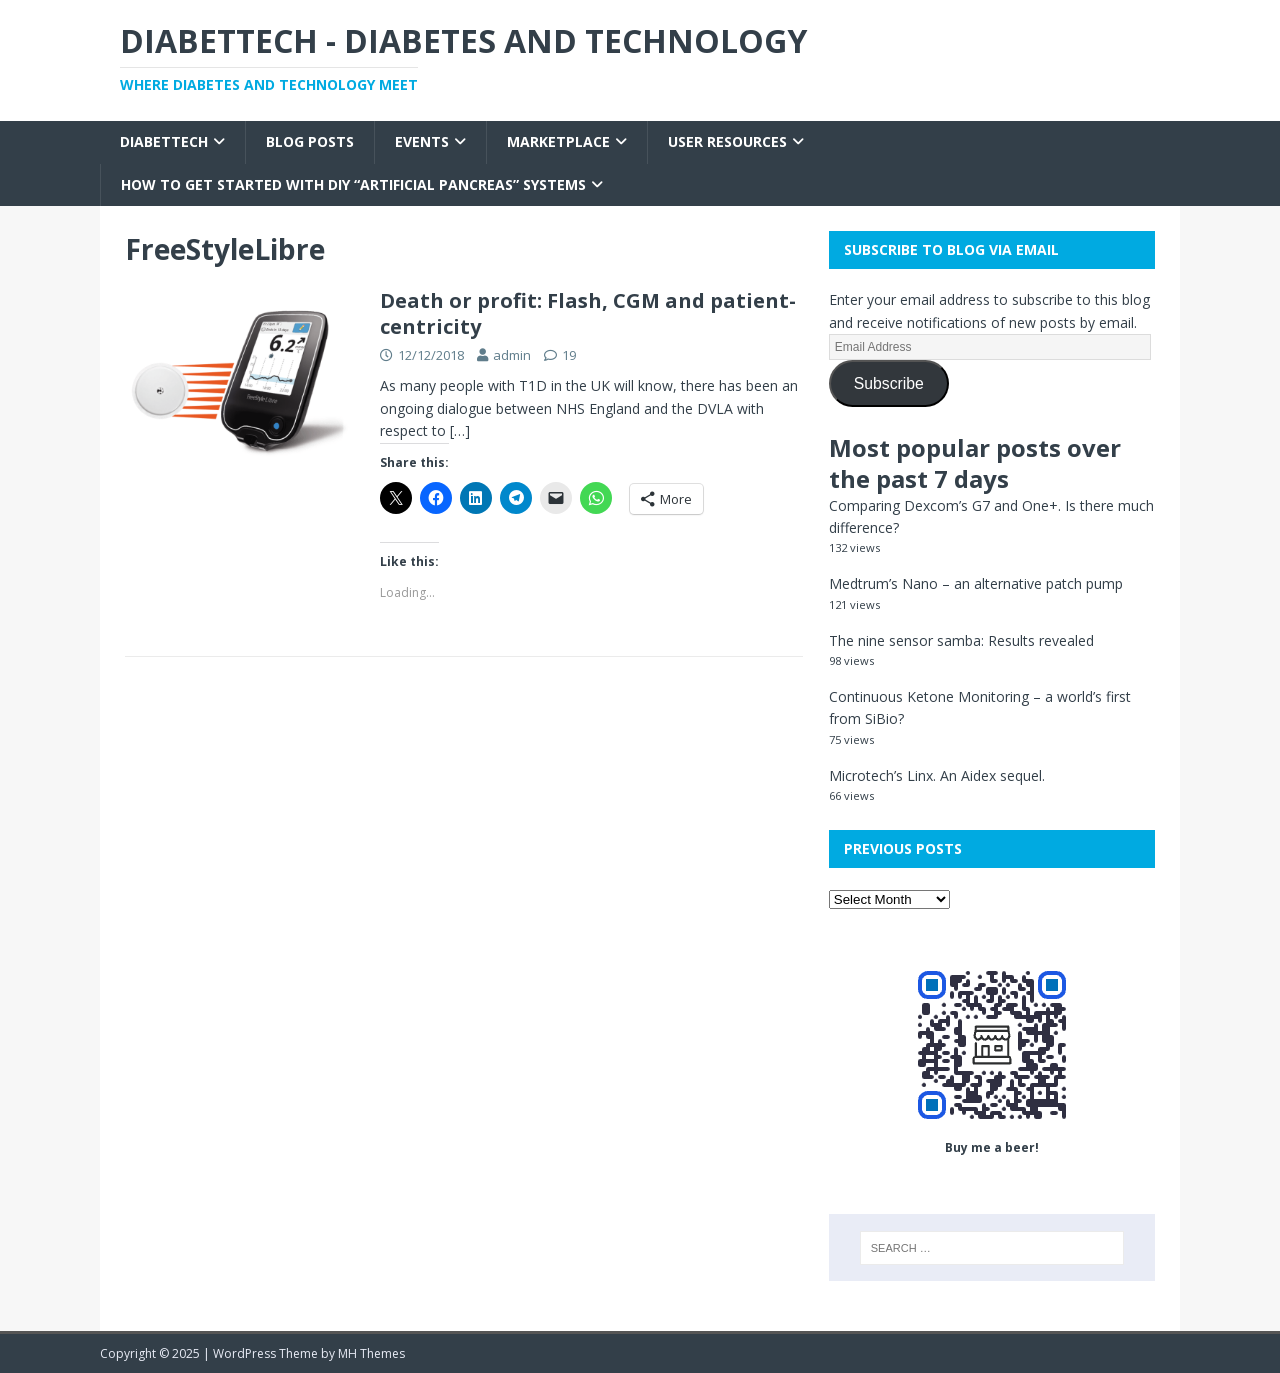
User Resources (727, 141)
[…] (460, 430)
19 (569, 355)
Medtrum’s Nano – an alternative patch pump (976, 583)
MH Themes (371, 1353)
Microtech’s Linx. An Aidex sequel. (937, 775)
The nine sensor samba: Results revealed (961, 640)
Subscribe (889, 383)
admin (512, 355)
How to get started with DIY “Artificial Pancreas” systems (353, 184)
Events (422, 141)
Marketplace (558, 141)
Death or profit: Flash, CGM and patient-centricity (588, 313)
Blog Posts (310, 141)
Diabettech (164, 141)
